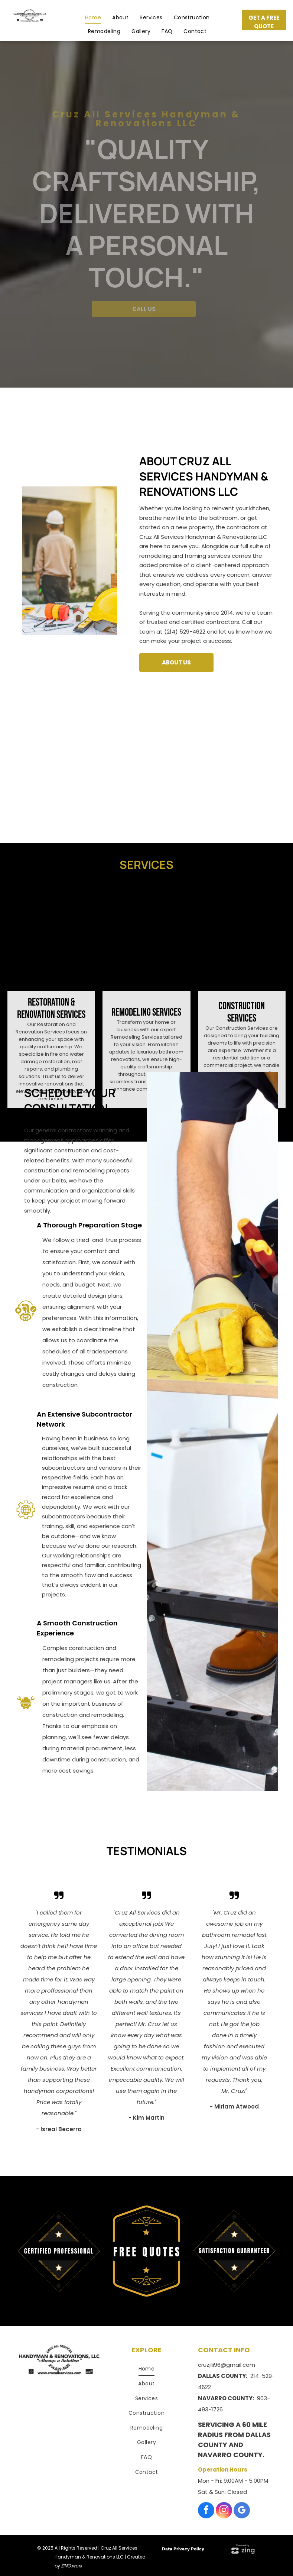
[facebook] (206, 2511)
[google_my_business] (242, 2511)
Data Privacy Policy (183, 2548)
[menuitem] (93, 17)
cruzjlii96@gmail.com (226, 2365)
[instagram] (224, 2511)
